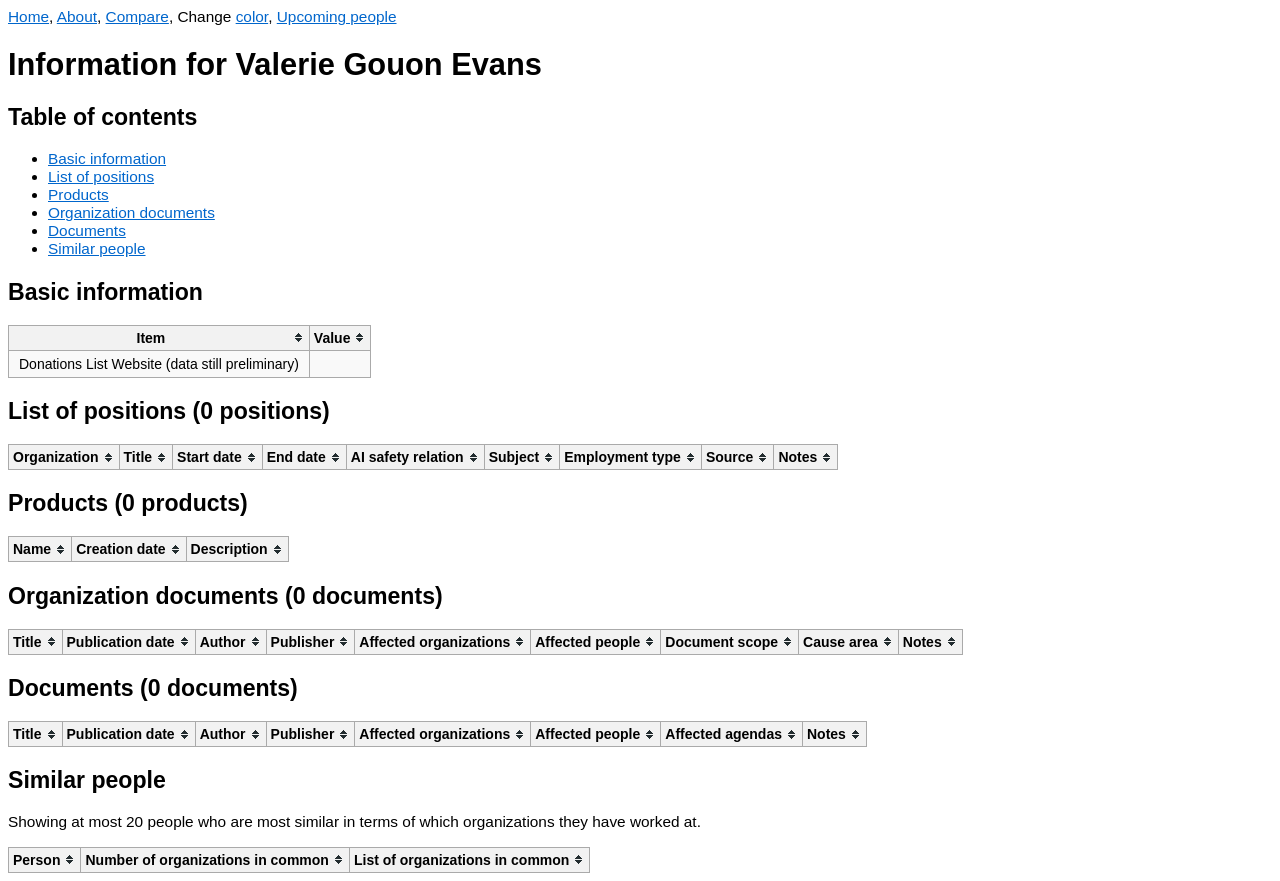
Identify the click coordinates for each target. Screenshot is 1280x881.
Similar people (97, 248)
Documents (87, 230)
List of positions (101, 176)
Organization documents (131, 212)
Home (28, 16)
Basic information (107, 158)
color (252, 16)
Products (78, 194)
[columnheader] (159, 337)
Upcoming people (337, 16)
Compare (137, 16)
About (77, 16)
